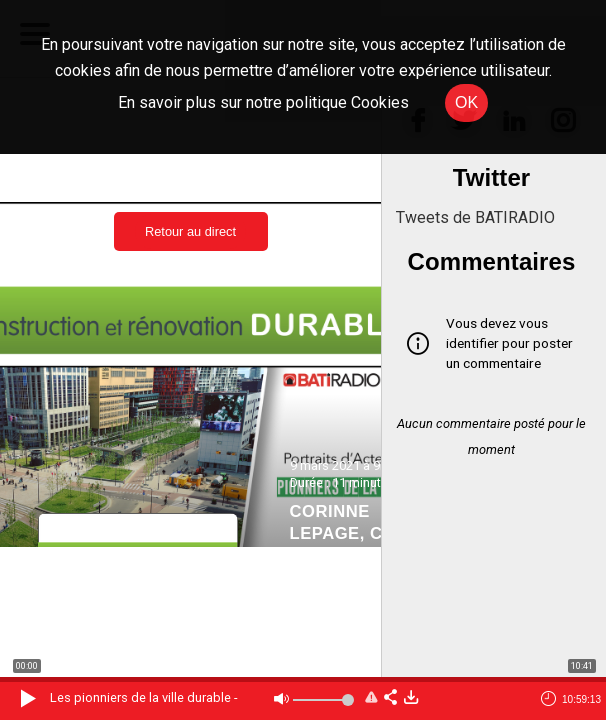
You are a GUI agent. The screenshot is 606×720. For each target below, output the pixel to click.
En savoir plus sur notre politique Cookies (263, 102)
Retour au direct (190, 231)
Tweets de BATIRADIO (475, 217)
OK (466, 102)
